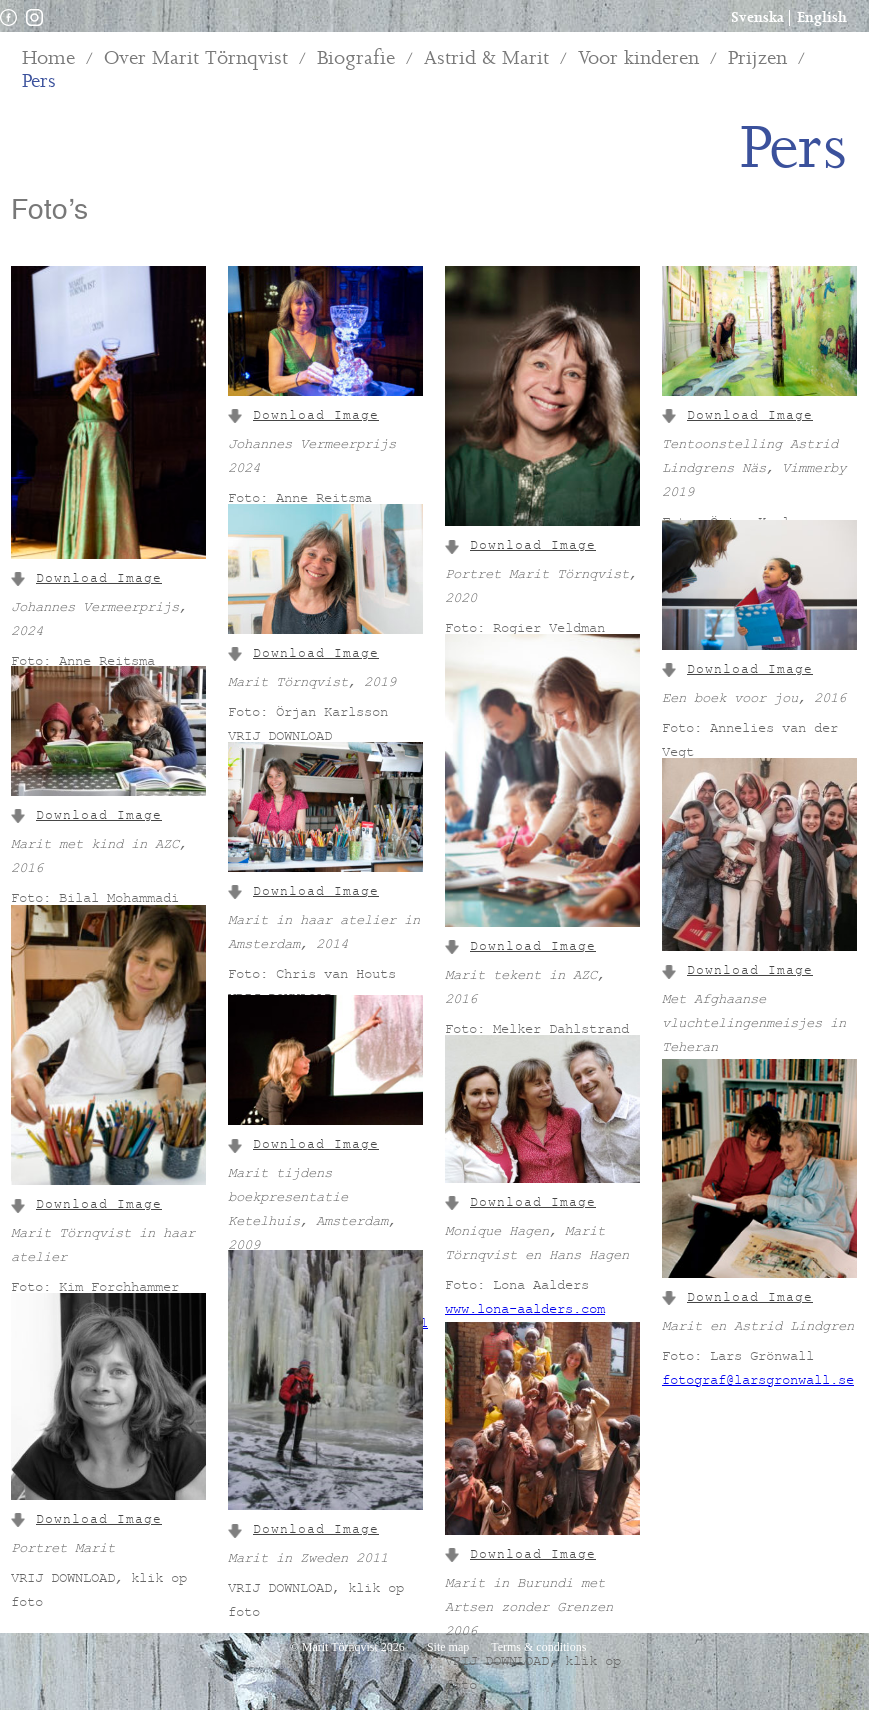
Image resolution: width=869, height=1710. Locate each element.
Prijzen (757, 58)
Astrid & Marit (486, 58)
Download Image (86, 580)
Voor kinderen (638, 58)
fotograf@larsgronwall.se (758, 1382)
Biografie (356, 58)
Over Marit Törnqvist (196, 58)
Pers (39, 81)
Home (48, 58)
